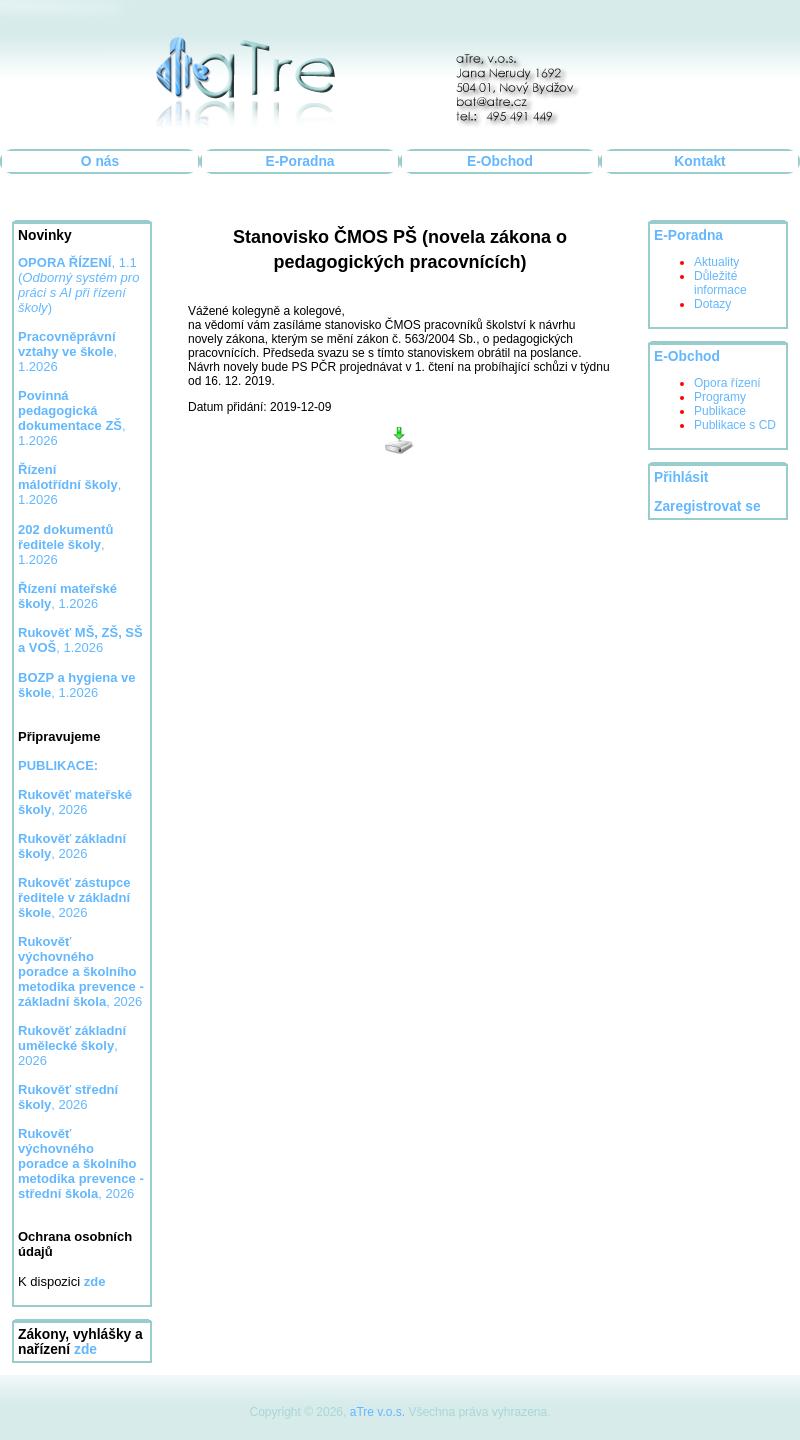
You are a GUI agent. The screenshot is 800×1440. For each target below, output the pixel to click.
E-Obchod (500, 161)
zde (85, 1349)
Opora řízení (727, 383)
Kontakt (699, 161)
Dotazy (712, 304)
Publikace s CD (735, 425)
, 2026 (75, 802)
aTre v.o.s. (377, 1412)
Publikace (720, 411)
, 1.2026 (72, 418)
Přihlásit (681, 477)
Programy (720, 397)
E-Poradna (300, 161)
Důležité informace (720, 283)
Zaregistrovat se (707, 506)
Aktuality (716, 262)
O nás (100, 161)
